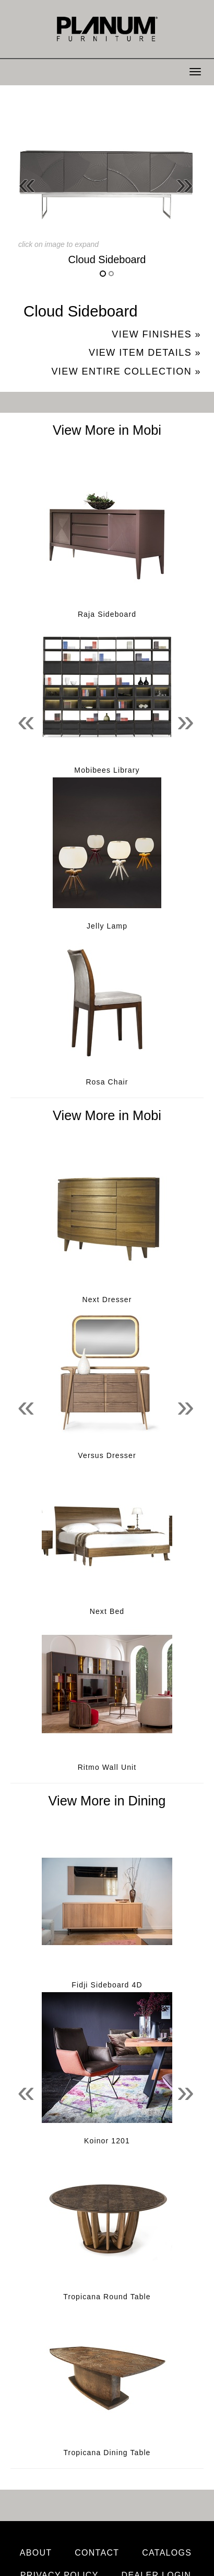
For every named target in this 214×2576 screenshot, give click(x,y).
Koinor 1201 (107, 2141)
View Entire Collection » (126, 371)
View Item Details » (145, 352)
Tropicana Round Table (107, 2296)
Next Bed (107, 1611)
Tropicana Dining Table (106, 2452)
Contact (97, 2552)
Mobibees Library (106, 770)
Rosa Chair (107, 1082)
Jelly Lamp (107, 926)
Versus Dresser (107, 1455)
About (36, 2552)
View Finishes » (156, 334)
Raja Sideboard (107, 614)
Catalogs (167, 2552)
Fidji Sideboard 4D (107, 1985)
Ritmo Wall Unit (107, 1767)
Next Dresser (107, 1299)
